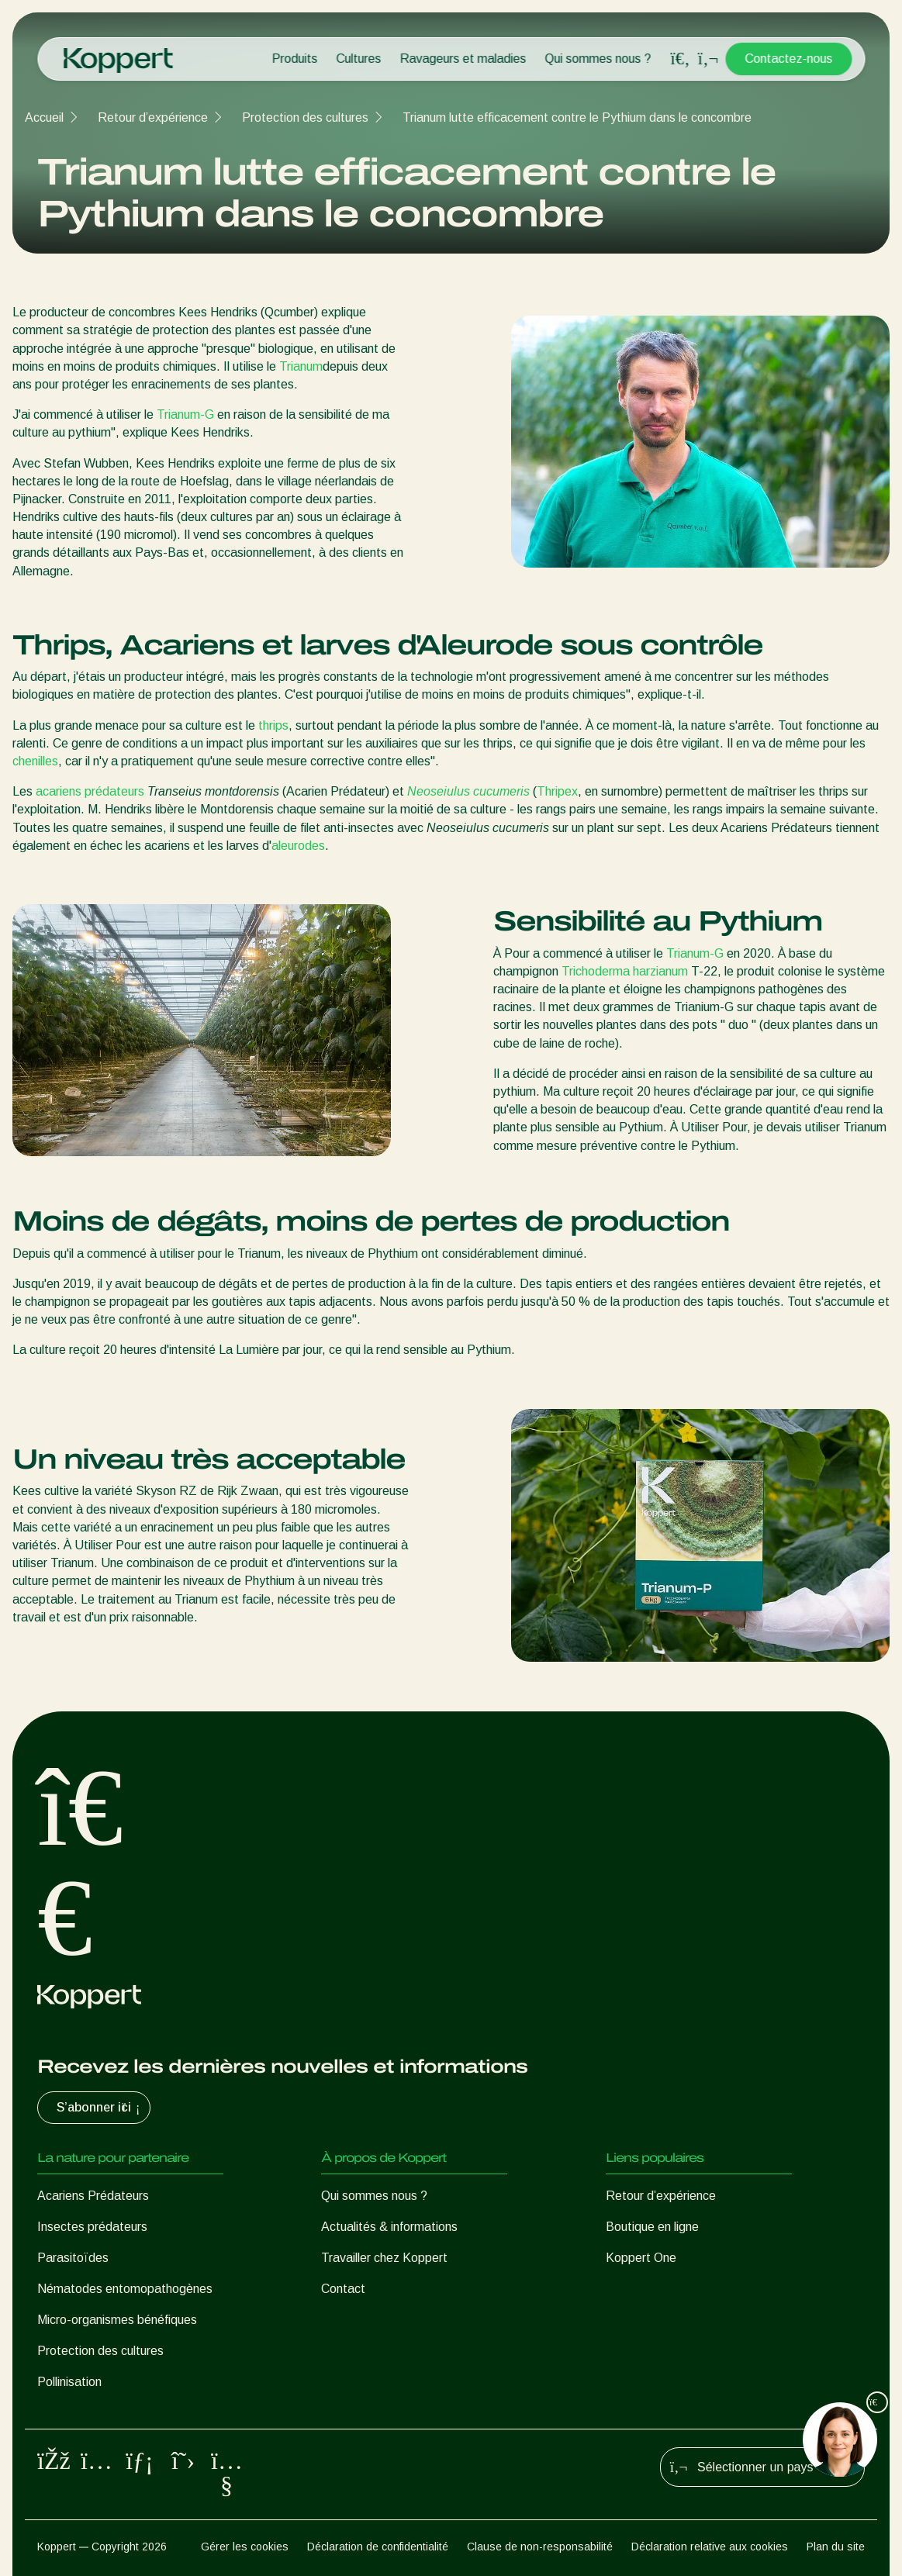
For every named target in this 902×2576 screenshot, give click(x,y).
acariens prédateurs (90, 791)
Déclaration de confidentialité (377, 2546)
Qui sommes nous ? (597, 58)
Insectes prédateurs (92, 2226)
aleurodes (298, 845)
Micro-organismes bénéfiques (117, 2319)
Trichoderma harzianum (625, 971)
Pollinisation (69, 2381)
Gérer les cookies (245, 2546)
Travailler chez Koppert (384, 2257)
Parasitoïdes (73, 2257)
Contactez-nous (788, 58)
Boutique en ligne (652, 2226)
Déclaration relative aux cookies (709, 2546)
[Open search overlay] (680, 59)
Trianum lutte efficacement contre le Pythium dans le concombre (577, 117)
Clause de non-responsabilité (540, 2546)
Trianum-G (185, 414)
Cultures (358, 58)
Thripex (557, 791)
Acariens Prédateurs (93, 2195)
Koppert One (641, 2257)
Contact (343, 2288)
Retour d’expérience (153, 117)
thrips (273, 725)
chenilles (35, 761)
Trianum (301, 366)
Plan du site (836, 2546)
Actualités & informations (389, 2226)
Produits (294, 58)
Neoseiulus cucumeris (468, 791)
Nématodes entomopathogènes (125, 2288)
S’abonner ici (100, 2107)
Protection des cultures (305, 117)
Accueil (44, 117)
